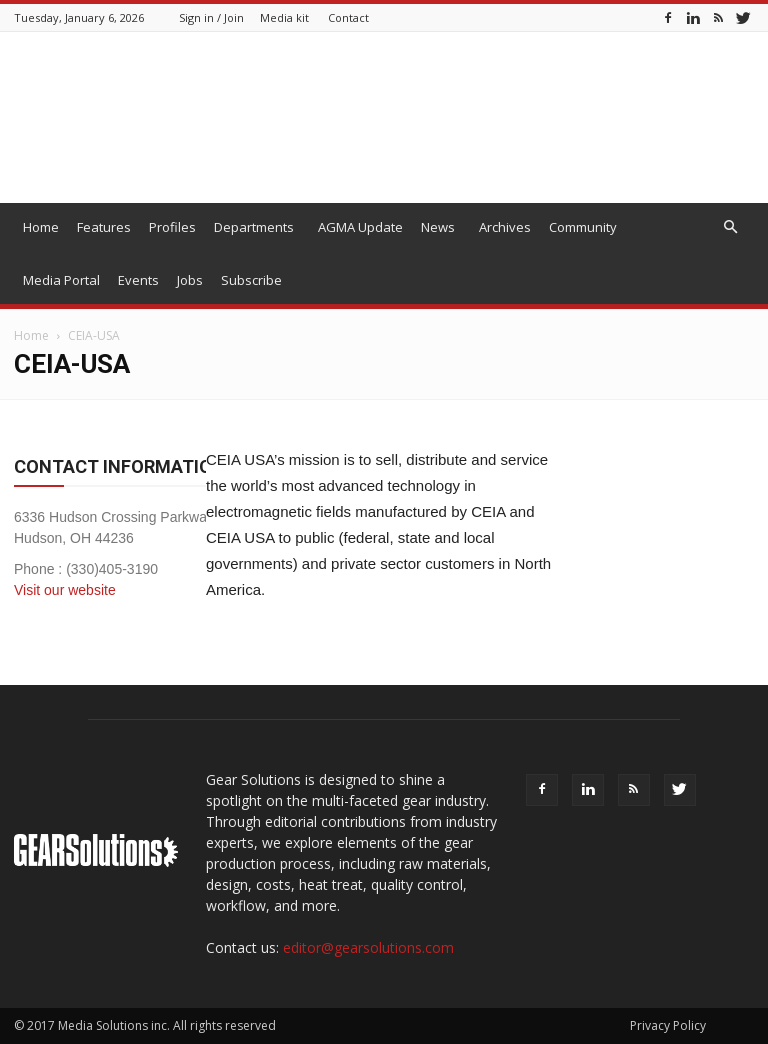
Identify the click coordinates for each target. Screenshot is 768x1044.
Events (138, 280)
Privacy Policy (668, 1025)
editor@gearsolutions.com (368, 947)
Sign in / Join (211, 17)
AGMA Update (360, 227)
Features (104, 227)
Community (583, 227)
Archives (505, 227)
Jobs (190, 280)
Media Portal (61, 280)
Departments (254, 227)
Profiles (172, 227)
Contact (348, 17)
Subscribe (251, 280)
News (438, 227)
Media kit (284, 17)
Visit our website (65, 590)
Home (41, 227)
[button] (730, 227)
